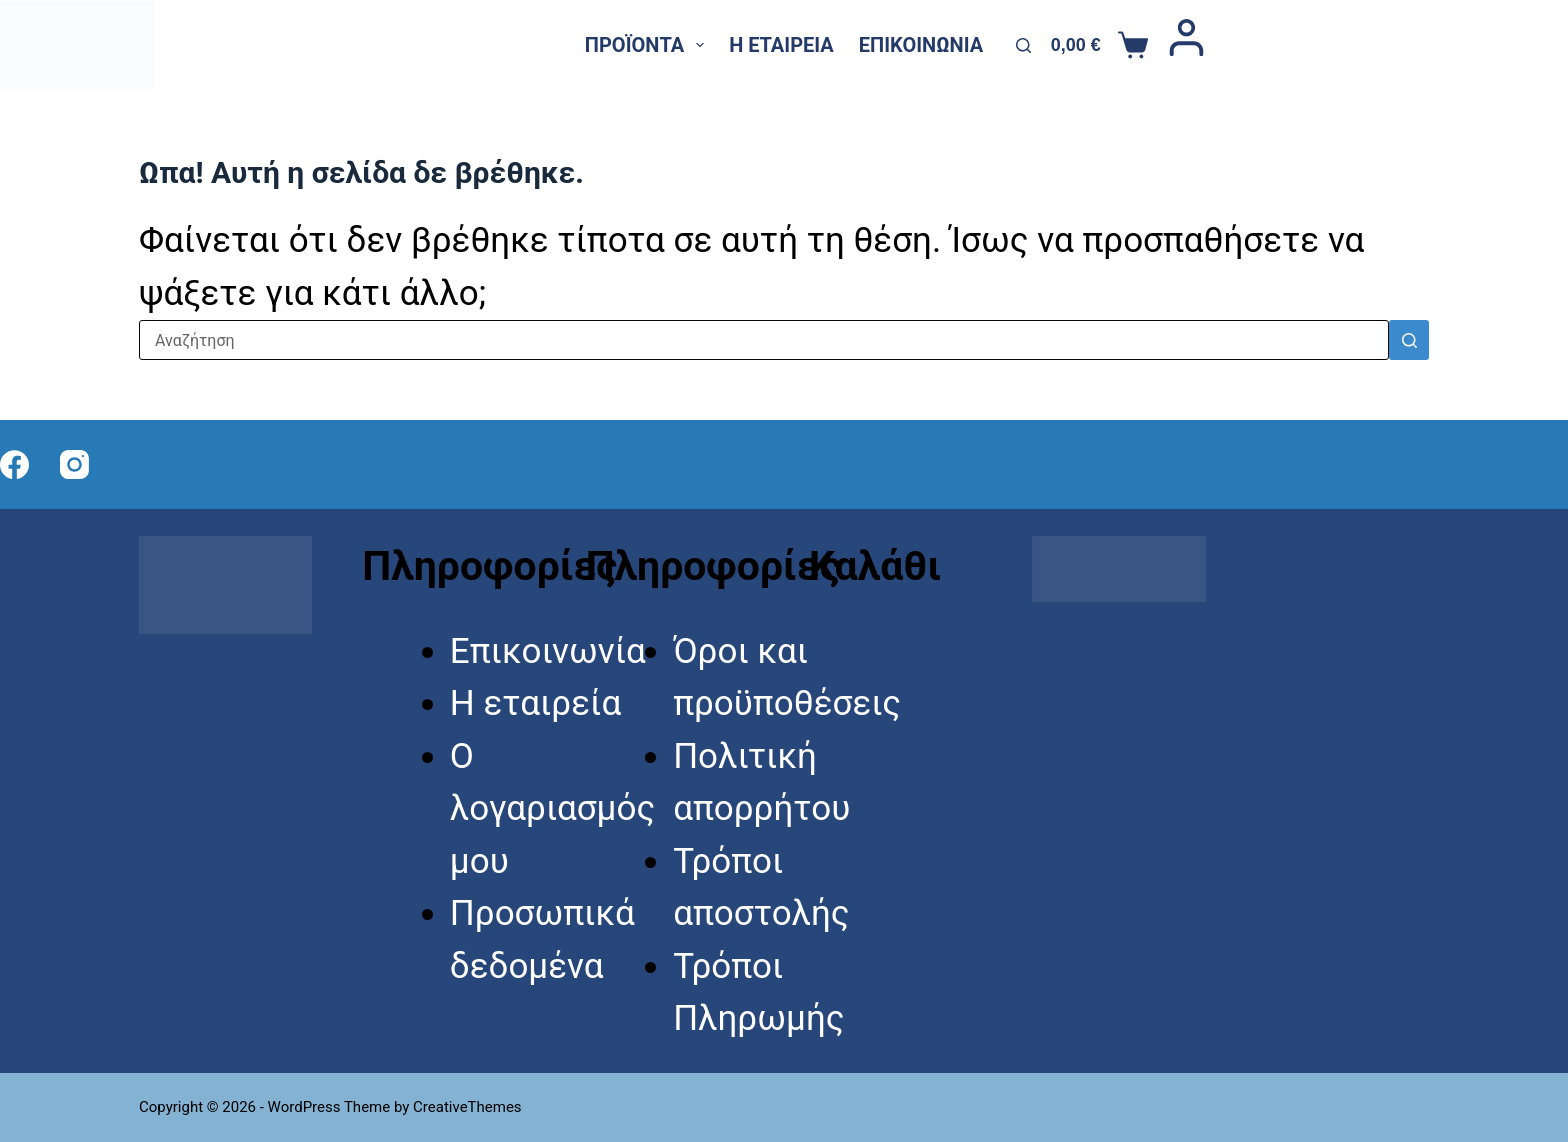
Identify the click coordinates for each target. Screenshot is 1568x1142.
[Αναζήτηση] (1023, 45)
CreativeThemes (467, 1107)
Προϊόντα (648, 45)
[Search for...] (764, 340)
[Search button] (1409, 340)
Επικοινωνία (921, 45)
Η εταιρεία (781, 45)
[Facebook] (1483, 45)
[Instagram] (1557, 45)
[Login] (1186, 44)
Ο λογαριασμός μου (552, 809)
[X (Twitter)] (1520, 45)
